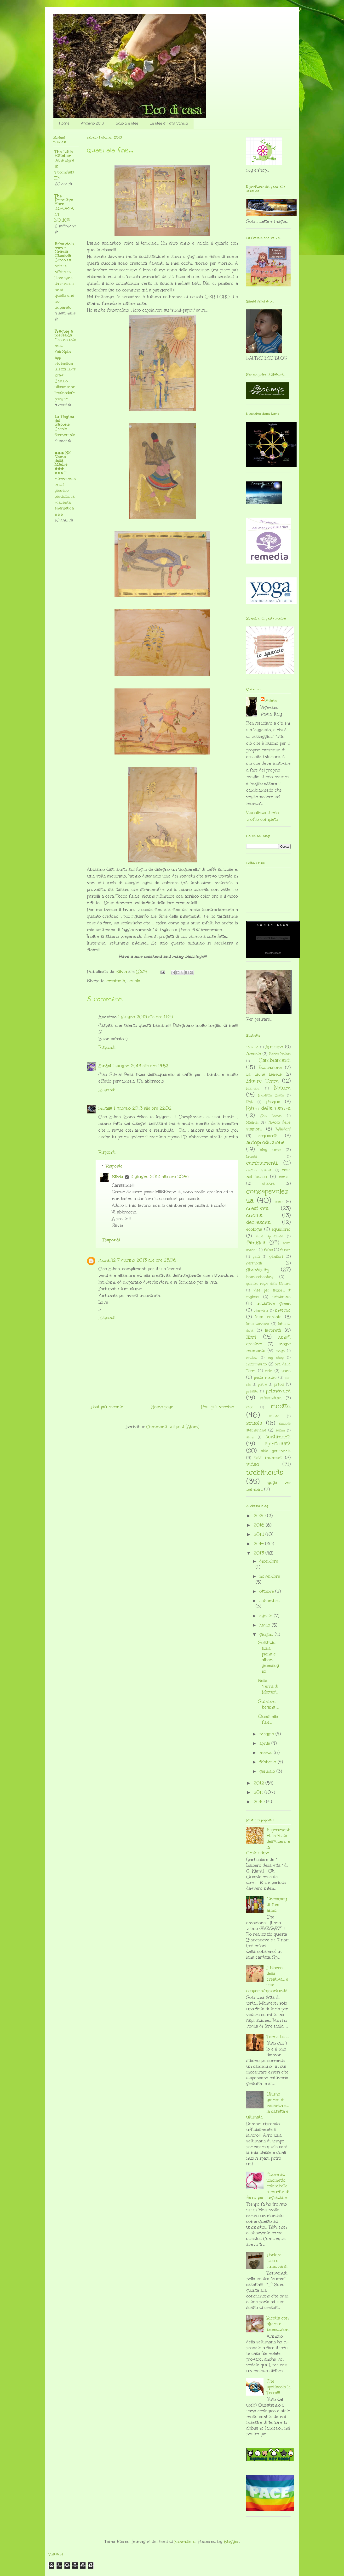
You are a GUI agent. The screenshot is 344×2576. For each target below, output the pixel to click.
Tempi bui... (278, 2037)
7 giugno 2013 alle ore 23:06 (146, 1260)
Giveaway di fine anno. (277, 1904)
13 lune (252, 1047)
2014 (259, 1544)
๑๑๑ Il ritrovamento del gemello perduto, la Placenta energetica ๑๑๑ (65, 493)
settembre (269, 1601)
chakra (268, 1183)
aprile (265, 1743)
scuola (133, 981)
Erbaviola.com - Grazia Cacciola (65, 249)
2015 (259, 1534)
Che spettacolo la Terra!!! (279, 2387)
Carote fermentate (65, 432)
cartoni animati (259, 1170)
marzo (266, 1752)
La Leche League (264, 1074)
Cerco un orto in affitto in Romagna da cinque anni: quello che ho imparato (64, 283)
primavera (278, 1390)
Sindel (104, 1066)
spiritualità (278, 1443)
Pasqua (273, 1102)
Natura (282, 1087)
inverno (283, 1310)
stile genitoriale (276, 1450)
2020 (260, 1516)
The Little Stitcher (64, 153)
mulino (252, 1357)
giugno (267, 1634)
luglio (265, 1625)
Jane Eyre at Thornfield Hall (64, 169)
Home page (162, 1407)
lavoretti (273, 1330)
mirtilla (105, 1108)
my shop (276, 1357)
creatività (116, 981)
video (252, 1464)
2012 (259, 1783)
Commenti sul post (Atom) (172, 1427)
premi (279, 1384)
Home (64, 124)
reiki (249, 1407)
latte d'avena (257, 1323)
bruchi (251, 1156)
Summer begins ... (268, 1704)
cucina (254, 1215)
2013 (259, 1553)
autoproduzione (265, 1142)
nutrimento (256, 1364)
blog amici (270, 1149)
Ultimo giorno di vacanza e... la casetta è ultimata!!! (267, 2105)
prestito (252, 1391)
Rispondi (106, 1047)
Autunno (274, 1047)
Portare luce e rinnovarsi (277, 2260)
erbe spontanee (269, 1236)
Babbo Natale (280, 1054)
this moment (268, 1457)
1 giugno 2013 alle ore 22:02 (143, 1108)
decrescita (258, 1222)
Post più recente (107, 1407)
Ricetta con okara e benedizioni (278, 2323)
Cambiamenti (275, 1060)
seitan (280, 1430)
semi (250, 1437)
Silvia (117, 1176)
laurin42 (107, 1260)
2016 (260, 1525)
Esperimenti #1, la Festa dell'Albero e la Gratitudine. (268, 1841)
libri (251, 1336)
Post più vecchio (217, 1407)
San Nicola (271, 1116)
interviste (260, 1310)
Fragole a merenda (64, 333)
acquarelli (267, 1136)
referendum (270, 1398)
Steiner (252, 1122)
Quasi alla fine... (268, 1719)
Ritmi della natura (268, 1108)
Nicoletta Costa (271, 1095)
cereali (285, 1176)
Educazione (270, 1067)
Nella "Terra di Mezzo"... (268, 1686)
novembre (269, 1576)
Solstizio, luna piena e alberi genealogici (268, 1657)
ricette (281, 1405)
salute (274, 1416)
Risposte (114, 1166)
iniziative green (274, 1303)
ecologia (254, 1229)
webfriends (264, 1472)
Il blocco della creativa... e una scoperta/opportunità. (267, 1979)
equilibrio (281, 1229)
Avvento (253, 1053)
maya (280, 1351)
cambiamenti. (262, 1162)
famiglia (255, 1242)
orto (268, 1370)
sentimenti (278, 1436)
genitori (276, 1256)
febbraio (268, 1762)
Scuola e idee (127, 124)
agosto (266, 1616)
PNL (249, 1102)
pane (286, 1371)
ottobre (267, 1591)
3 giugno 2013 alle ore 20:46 (160, 1176)
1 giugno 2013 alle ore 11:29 (145, 1017)
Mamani (252, 1088)
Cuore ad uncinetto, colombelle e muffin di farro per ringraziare (267, 2186)
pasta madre (265, 1377)
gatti (256, 1256)
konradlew (184, 2541)
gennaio (267, 1771)
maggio (267, 1734)
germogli (254, 1263)
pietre (262, 1384)
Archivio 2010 (92, 124)
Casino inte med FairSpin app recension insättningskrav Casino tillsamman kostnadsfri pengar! (65, 369)
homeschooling (260, 1276)
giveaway (257, 1269)
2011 (259, 1792)
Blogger (231, 2541)
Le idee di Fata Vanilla (169, 124)
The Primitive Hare (64, 200)
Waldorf (283, 1129)
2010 (260, 1802)
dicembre (268, 1561)
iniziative (281, 1297)
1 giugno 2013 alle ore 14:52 (140, 1066)
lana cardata (268, 1317)
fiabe (268, 1249)
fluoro (285, 1250)
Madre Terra (262, 1080)
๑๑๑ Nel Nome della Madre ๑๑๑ (63, 460)
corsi (279, 1201)
